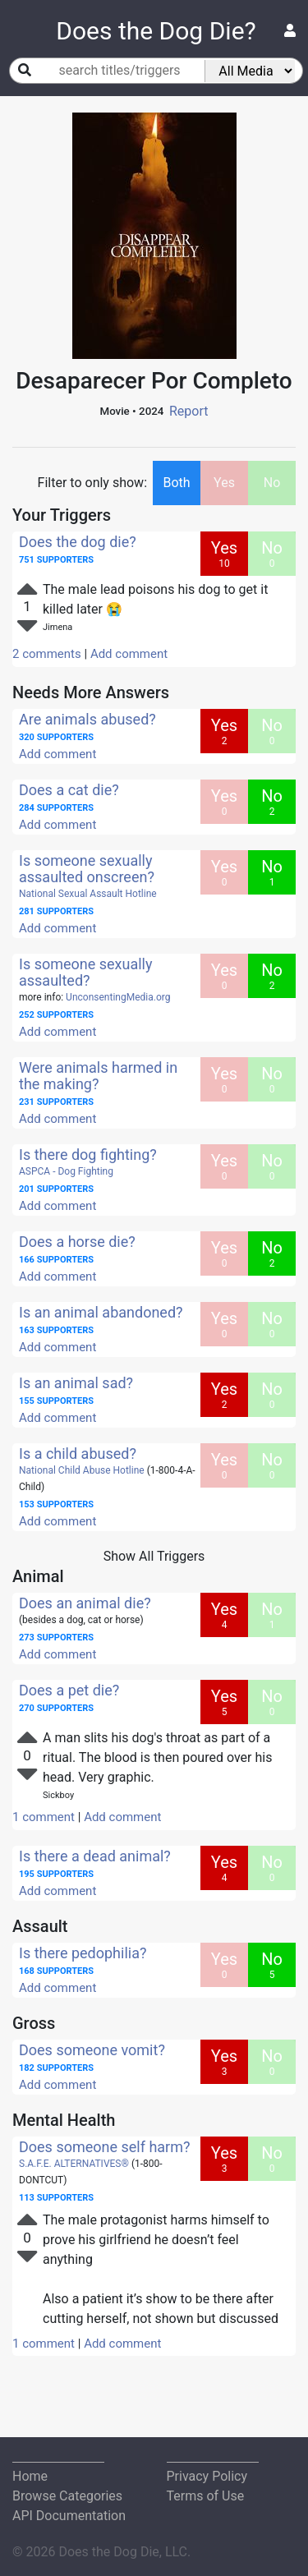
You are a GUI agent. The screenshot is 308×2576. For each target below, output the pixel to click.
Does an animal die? (85, 1603)
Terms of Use (206, 2496)
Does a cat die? (69, 789)
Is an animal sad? (76, 1383)
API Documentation (69, 2515)
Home (30, 2476)
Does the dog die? (77, 541)
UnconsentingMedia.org (118, 997)
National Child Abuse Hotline (82, 1470)
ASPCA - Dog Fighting (66, 1171)
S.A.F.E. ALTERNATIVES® (74, 2163)
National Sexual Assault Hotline (88, 893)
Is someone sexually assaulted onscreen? (86, 869)
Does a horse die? (77, 1241)
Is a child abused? (77, 1453)
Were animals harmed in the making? (98, 1075)
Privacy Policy (207, 2476)
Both (176, 482)
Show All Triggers (154, 1556)
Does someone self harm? (105, 2146)
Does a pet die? (69, 1690)
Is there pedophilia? (82, 1953)
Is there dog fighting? (88, 1154)
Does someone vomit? (92, 2049)
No (272, 482)
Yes (224, 482)
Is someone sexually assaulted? (86, 972)
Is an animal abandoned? (101, 1312)
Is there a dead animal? (95, 1856)
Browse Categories (67, 2496)
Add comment (129, 653)
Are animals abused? (87, 719)
